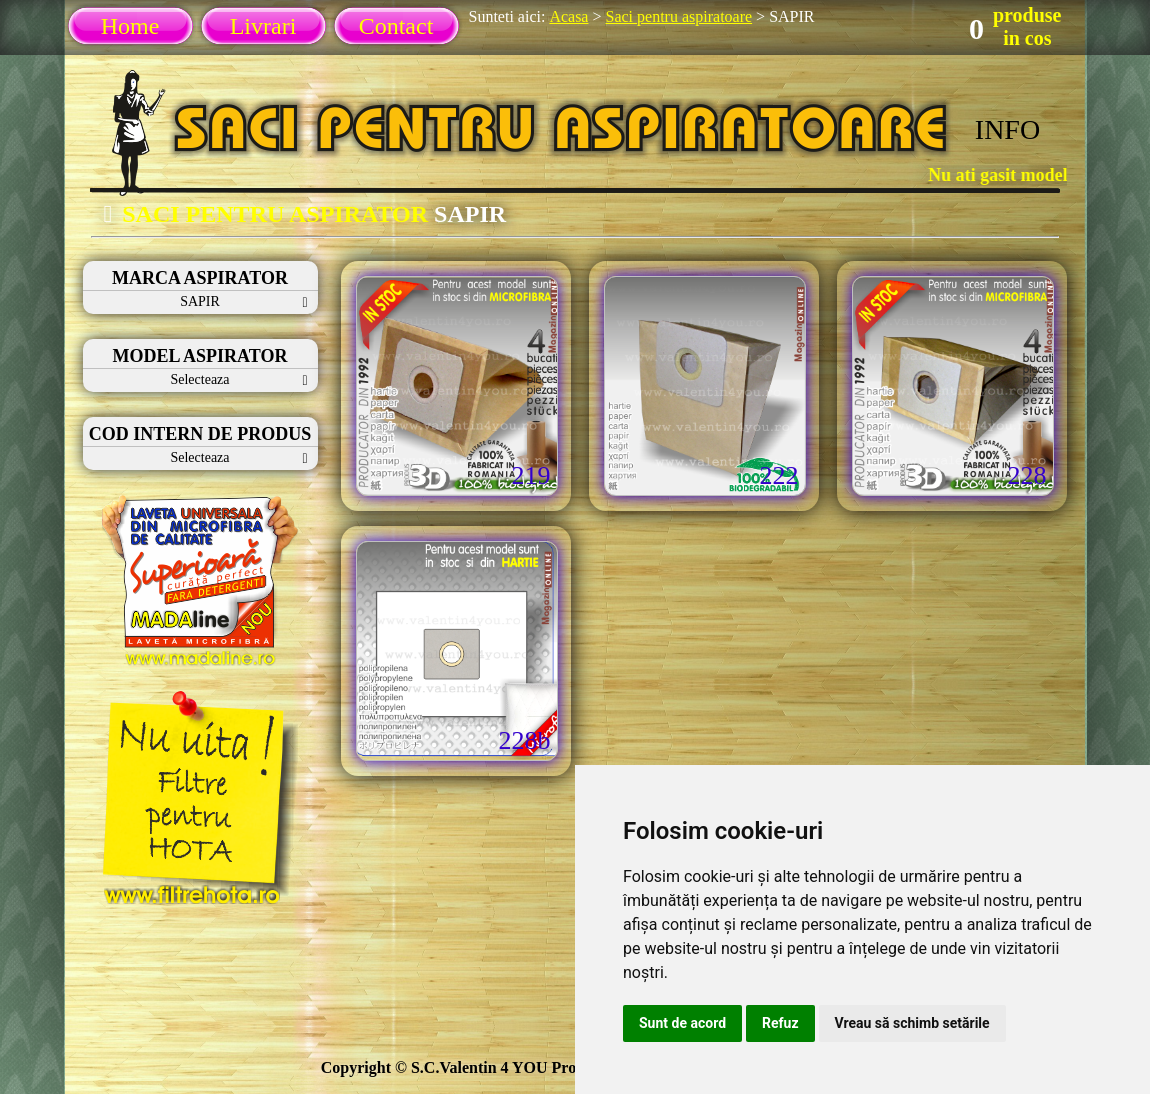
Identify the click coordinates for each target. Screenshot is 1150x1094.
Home (130, 26)
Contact (396, 26)
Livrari (263, 26)
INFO (1007, 129)
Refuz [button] (780, 1023)
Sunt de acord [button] (682, 1023)
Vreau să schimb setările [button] (912, 1023)
